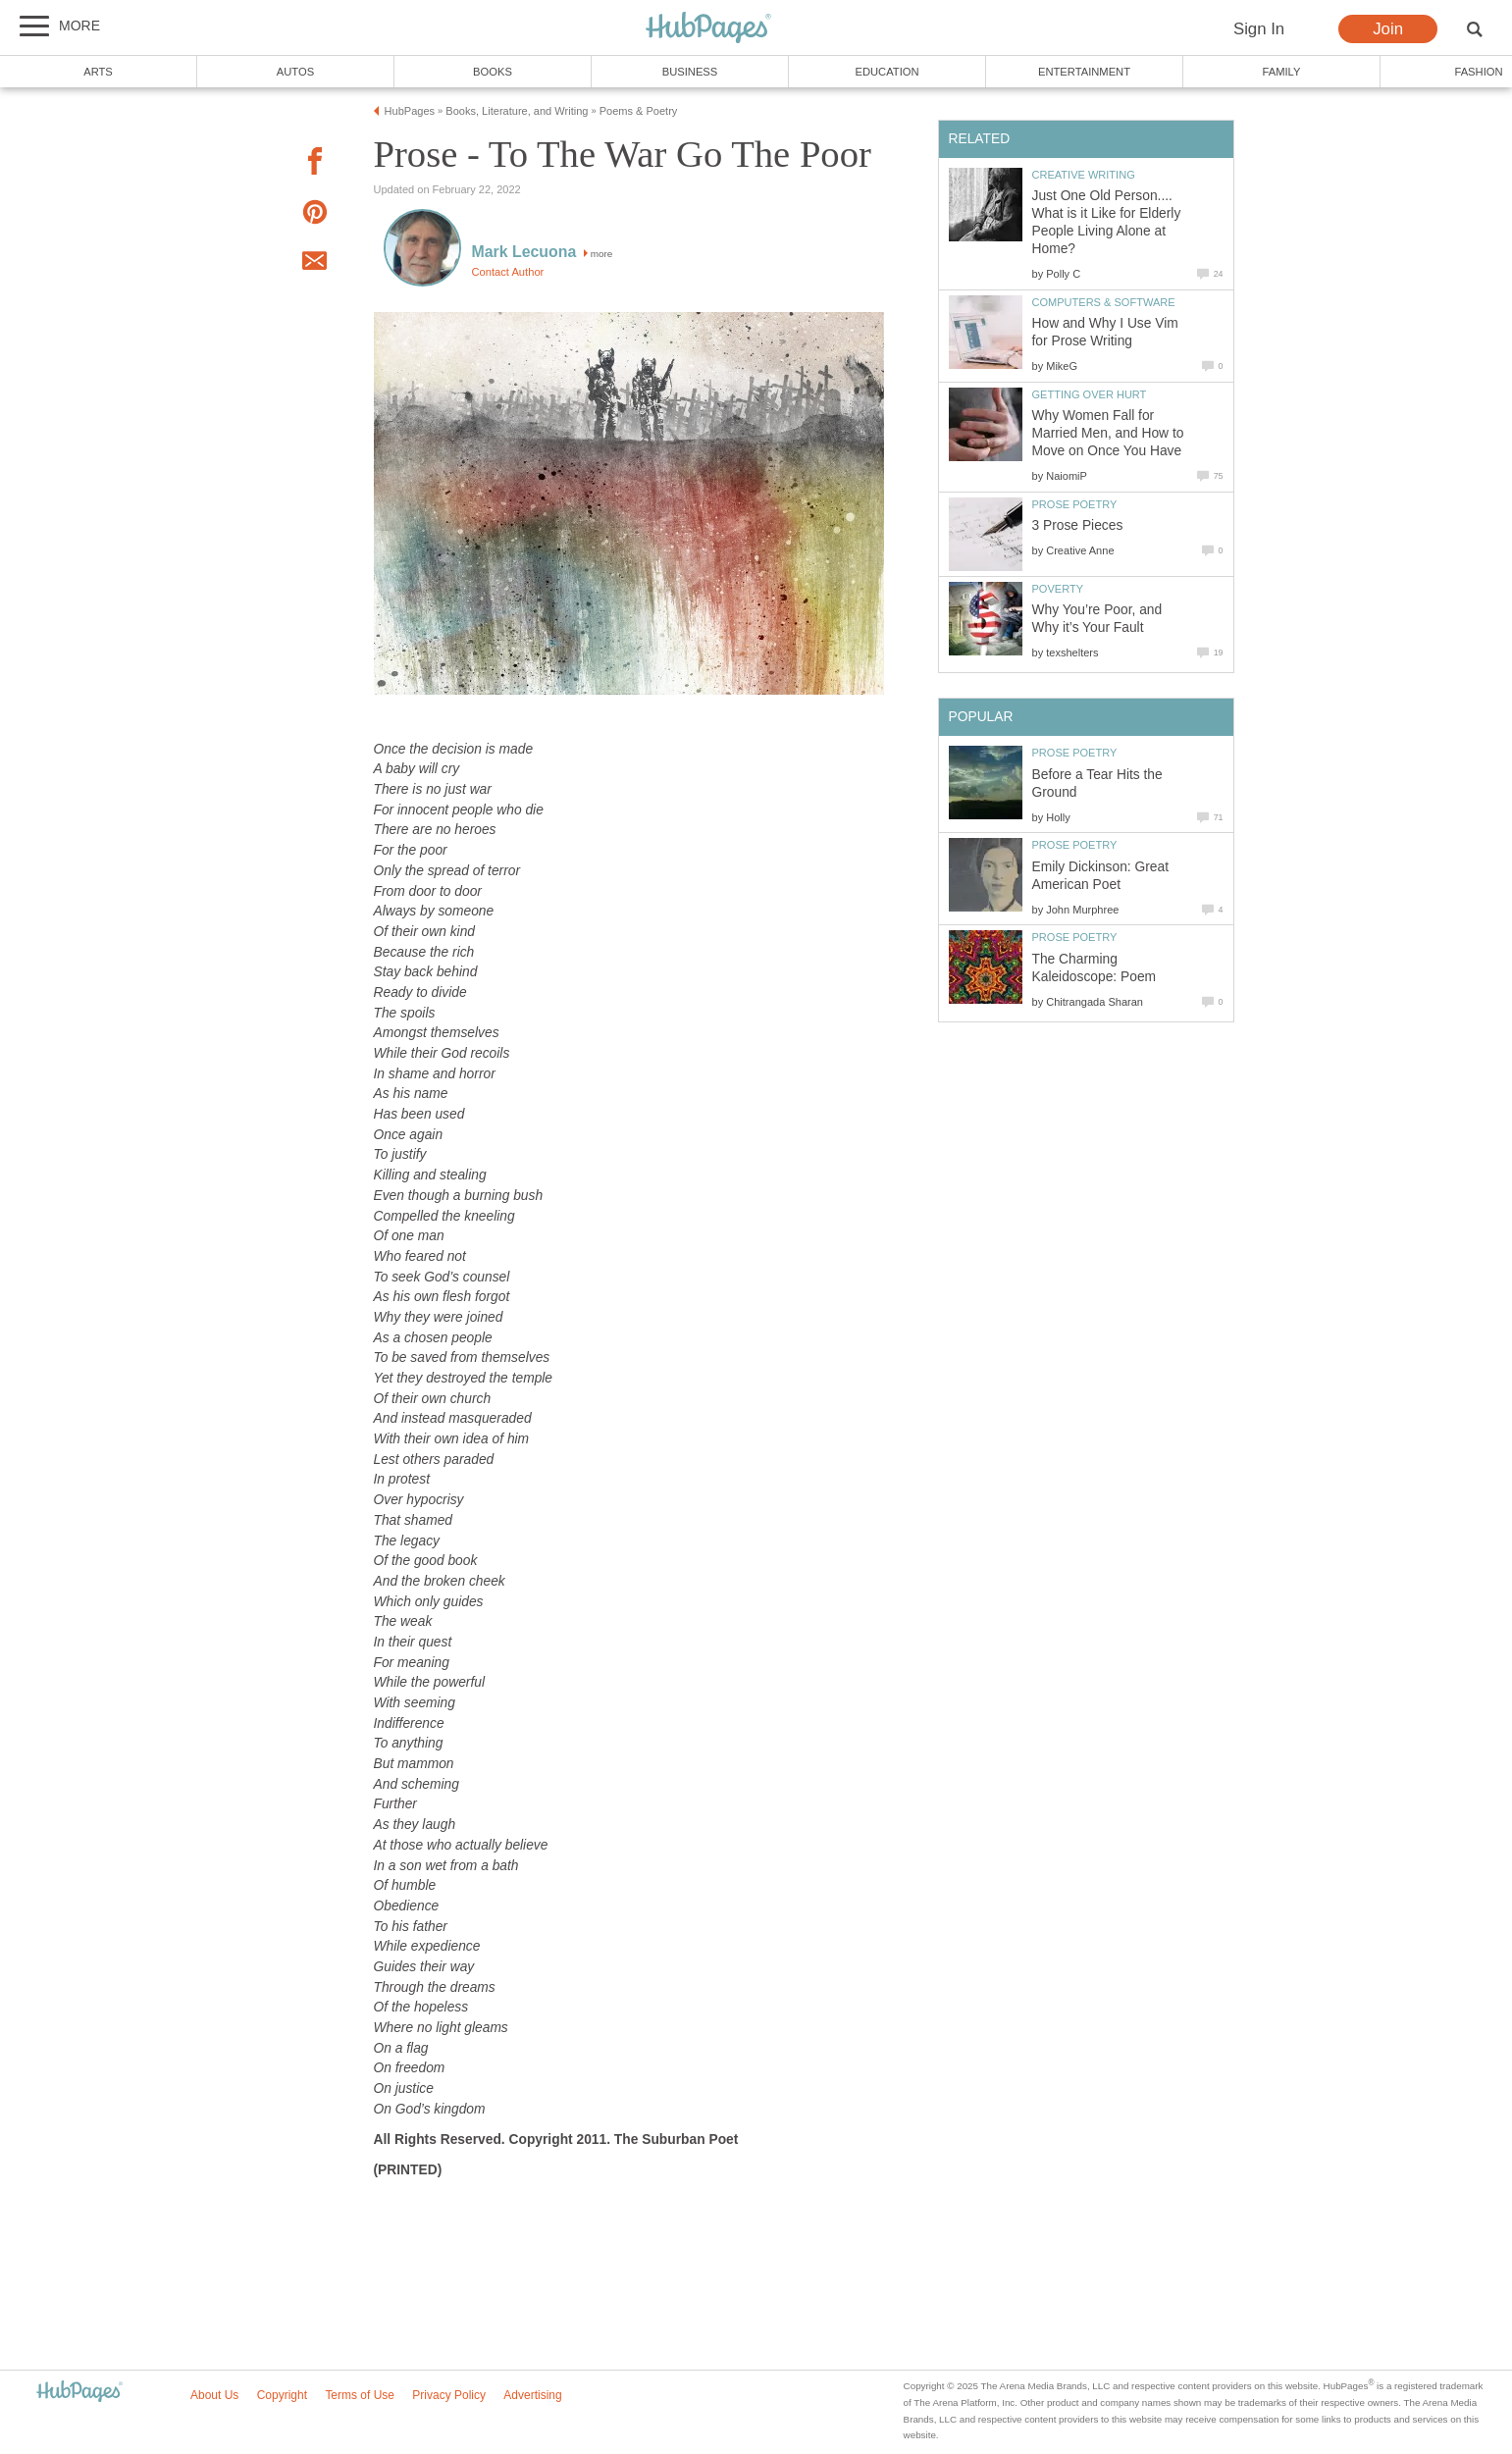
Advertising (532, 2395)
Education (886, 72)
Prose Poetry (1075, 504)
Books (492, 72)
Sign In (1258, 29)
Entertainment (1084, 72)
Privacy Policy (449, 2395)
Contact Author (508, 272)
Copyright (282, 2395)
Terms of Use (359, 2395)
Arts (98, 72)
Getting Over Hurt (1089, 394)
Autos (295, 72)
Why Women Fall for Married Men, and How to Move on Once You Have (1108, 433)
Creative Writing (1083, 175)
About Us (214, 2395)
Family (1282, 72)
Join (1388, 29)
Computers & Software (1103, 302)
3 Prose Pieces (1077, 525)
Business (690, 72)
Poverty (1058, 589)
